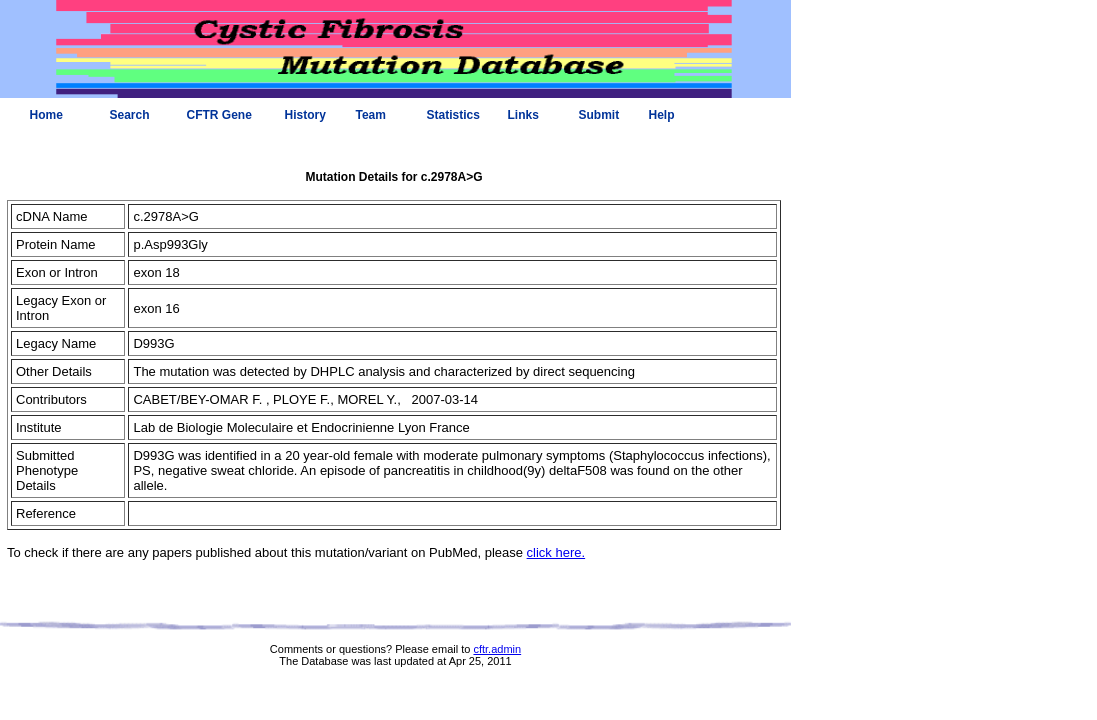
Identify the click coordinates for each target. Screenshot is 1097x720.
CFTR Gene (219, 115)
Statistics (453, 115)
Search (130, 115)
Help (662, 115)
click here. (556, 552)
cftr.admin (497, 649)
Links (523, 115)
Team (371, 115)
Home (46, 115)
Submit (599, 115)
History (305, 115)
